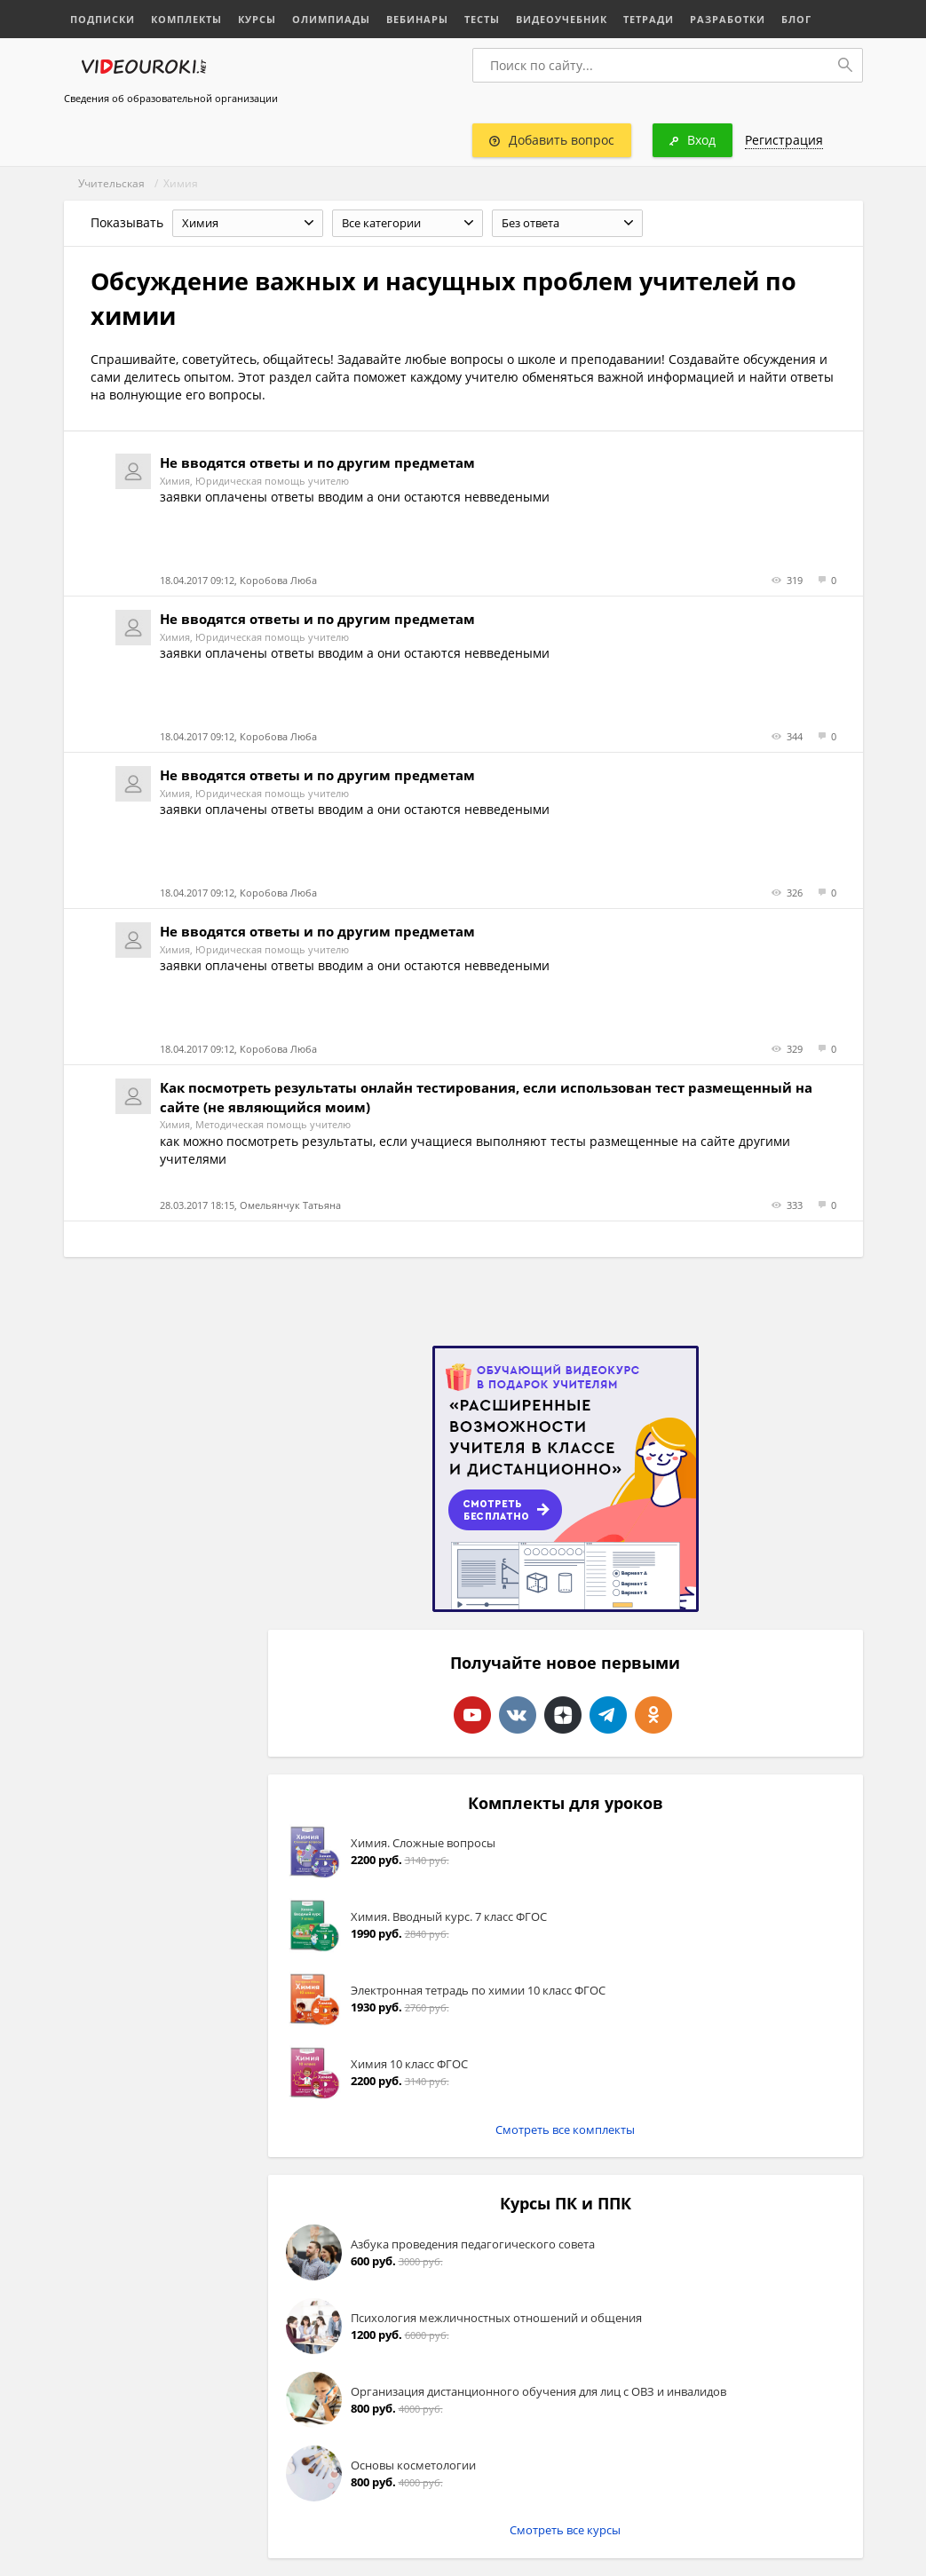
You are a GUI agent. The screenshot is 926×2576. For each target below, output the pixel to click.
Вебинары (417, 19)
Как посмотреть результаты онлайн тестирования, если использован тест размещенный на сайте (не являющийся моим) (486, 1097)
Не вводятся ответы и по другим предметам (317, 462)
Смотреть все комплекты (565, 2129)
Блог (796, 19)
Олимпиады (331, 19)
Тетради (648, 19)
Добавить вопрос (551, 139)
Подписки (102, 19)
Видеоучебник (561, 19)
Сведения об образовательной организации (171, 98)
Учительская (111, 183)
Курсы (257, 19)
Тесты (482, 19)
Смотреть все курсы (565, 2530)
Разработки (727, 19)
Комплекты (186, 19)
